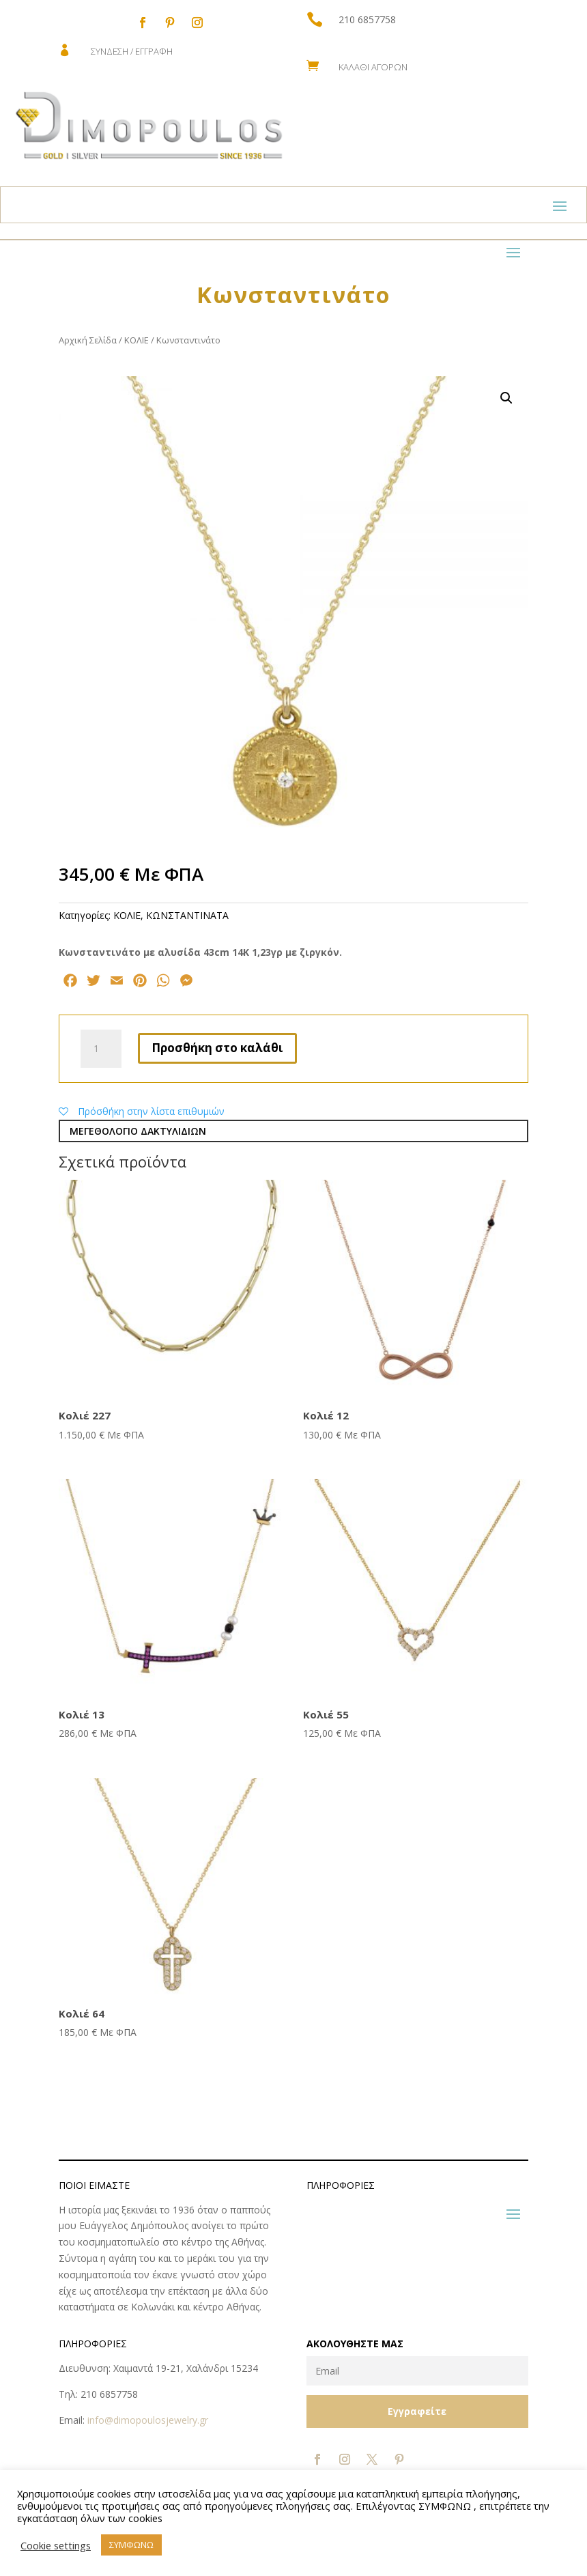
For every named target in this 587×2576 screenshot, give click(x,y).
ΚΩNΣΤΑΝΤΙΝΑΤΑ (187, 915)
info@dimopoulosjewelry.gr (147, 2420)
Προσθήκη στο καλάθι (217, 1048)
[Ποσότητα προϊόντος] (101, 1049)
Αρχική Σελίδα (88, 340)
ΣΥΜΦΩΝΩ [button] (131, 2544)
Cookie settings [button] (55, 2545)
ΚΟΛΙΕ (136, 340)
